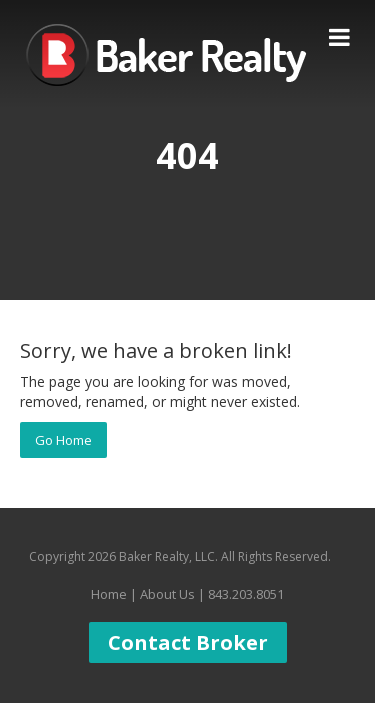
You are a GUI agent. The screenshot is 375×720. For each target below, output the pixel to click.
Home (109, 594)
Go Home (63, 440)
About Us (167, 594)
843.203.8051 (246, 594)
